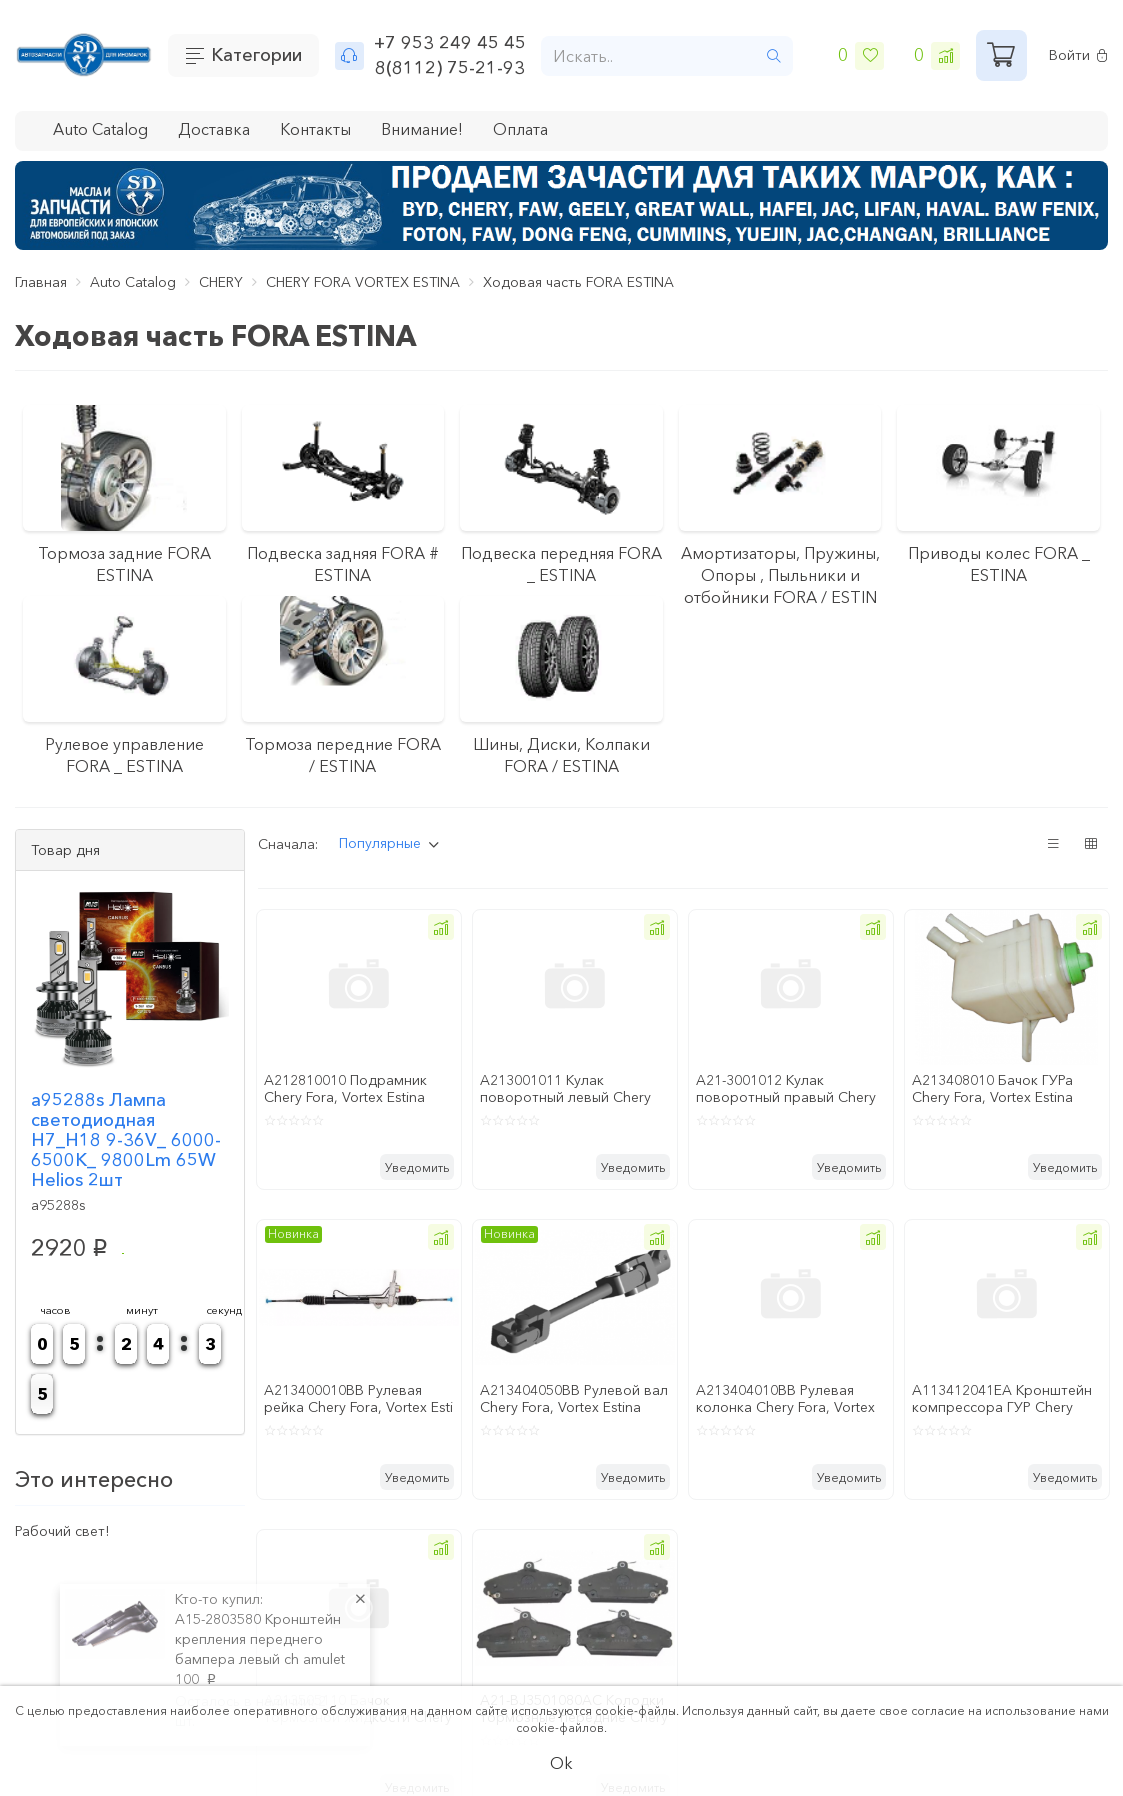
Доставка (214, 129)
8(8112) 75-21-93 (450, 68)
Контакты (315, 129)
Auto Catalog (100, 129)
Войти (1078, 55)
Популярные (380, 843)
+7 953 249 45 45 (450, 43)
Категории (256, 55)
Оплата (520, 129)
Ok (561, 1763)
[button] (441, 927)
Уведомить (417, 1167)
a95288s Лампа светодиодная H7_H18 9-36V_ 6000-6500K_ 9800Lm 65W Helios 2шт (126, 1139)
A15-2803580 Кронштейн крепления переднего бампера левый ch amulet (260, 1639)
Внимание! (422, 129)
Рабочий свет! (62, 1531)
